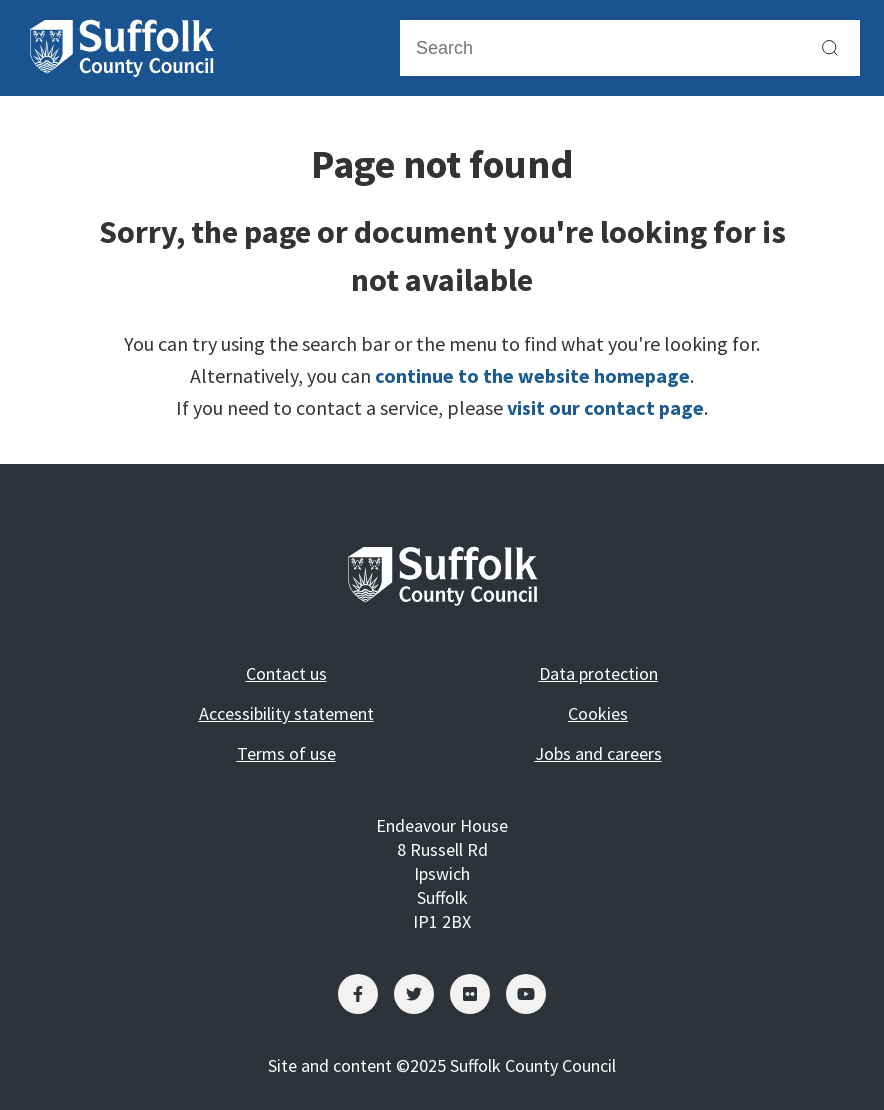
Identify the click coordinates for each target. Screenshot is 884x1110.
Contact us (286, 673)
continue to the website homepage (532, 375)
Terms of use (286, 753)
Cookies (598, 713)
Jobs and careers (598, 753)
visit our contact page (605, 407)
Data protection (598, 673)
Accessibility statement (286, 713)
